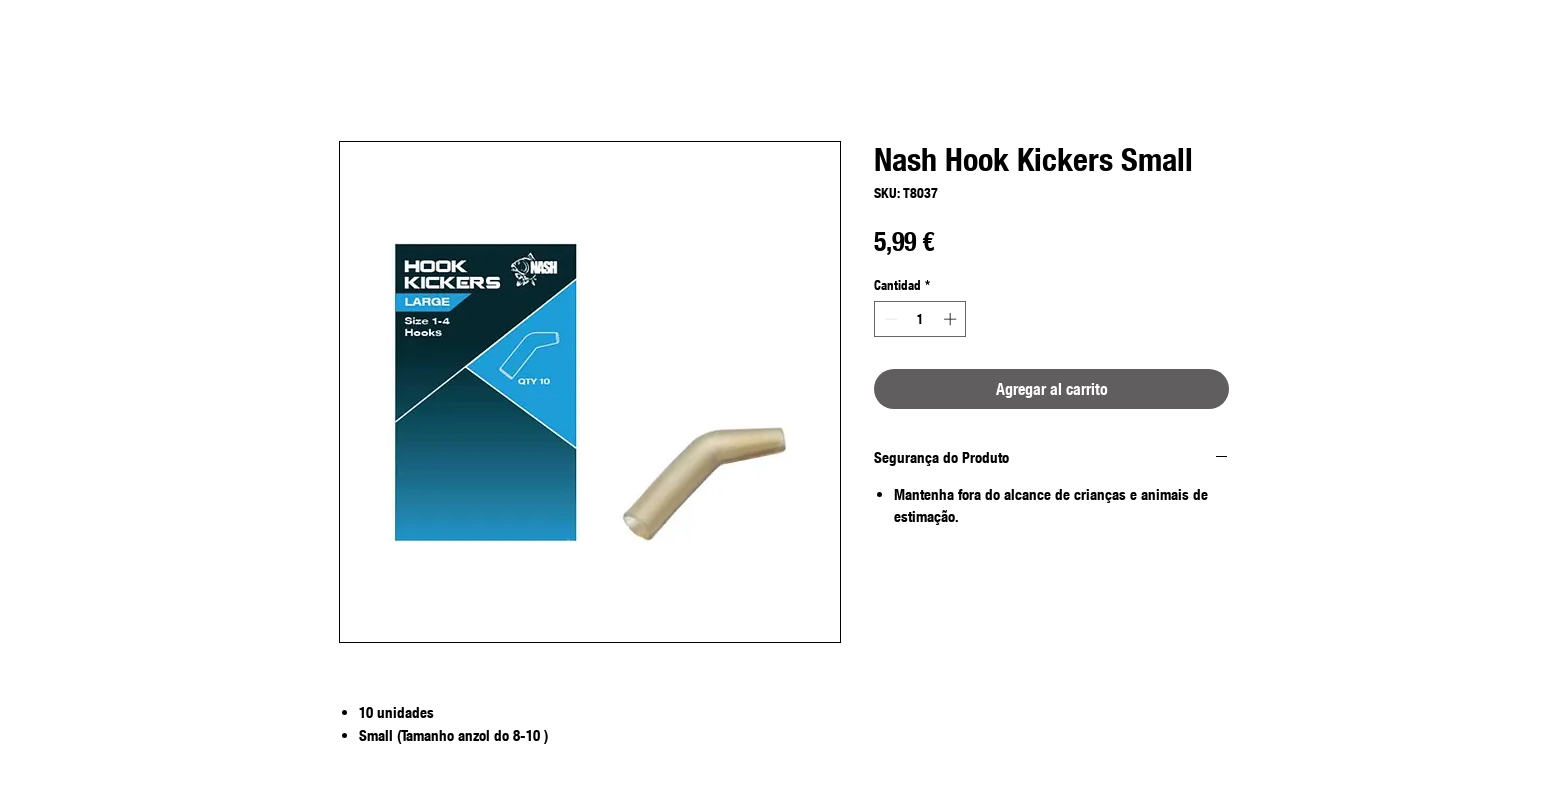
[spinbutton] (920, 319)
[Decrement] (889, 319)
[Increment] (952, 319)
